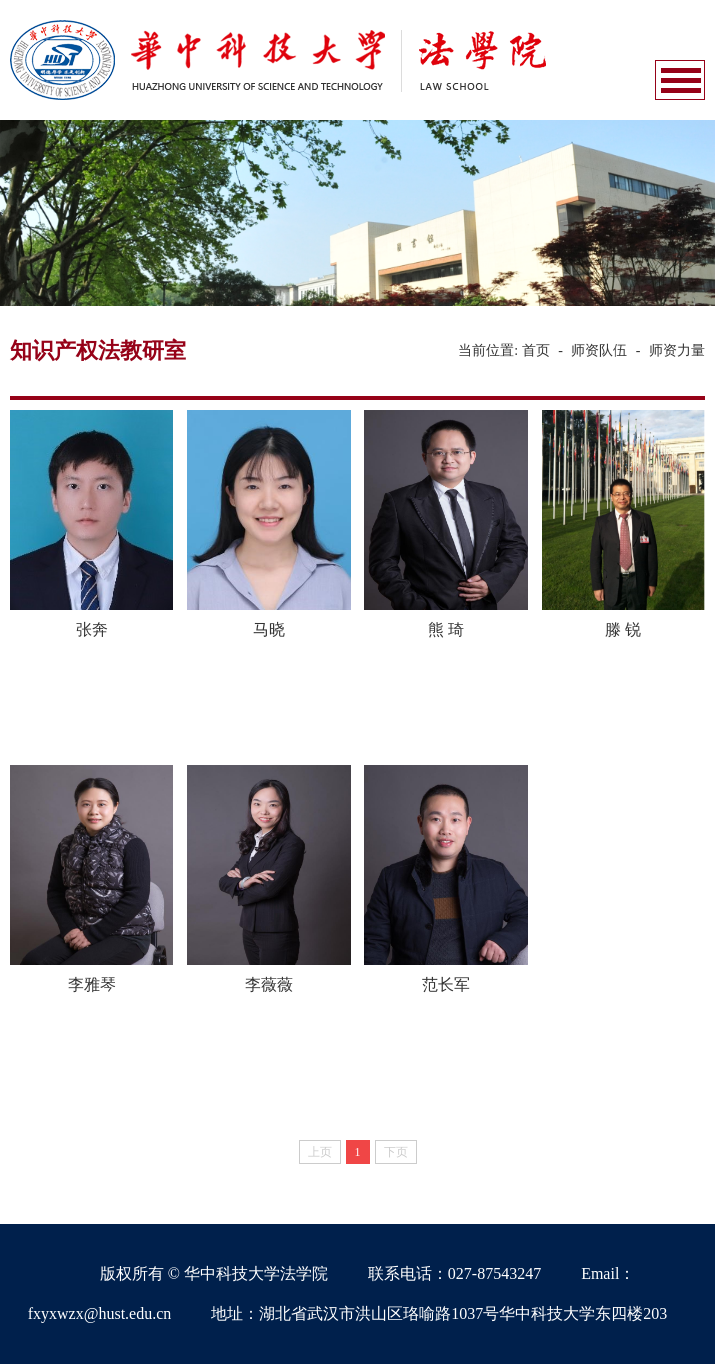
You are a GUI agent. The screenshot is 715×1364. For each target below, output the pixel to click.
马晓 (269, 629)
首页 (536, 350)
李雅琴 (92, 984)
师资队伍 (599, 350)
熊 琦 (446, 629)
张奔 (92, 629)
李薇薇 (269, 984)
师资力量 (677, 350)
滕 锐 (623, 629)
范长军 (446, 984)
